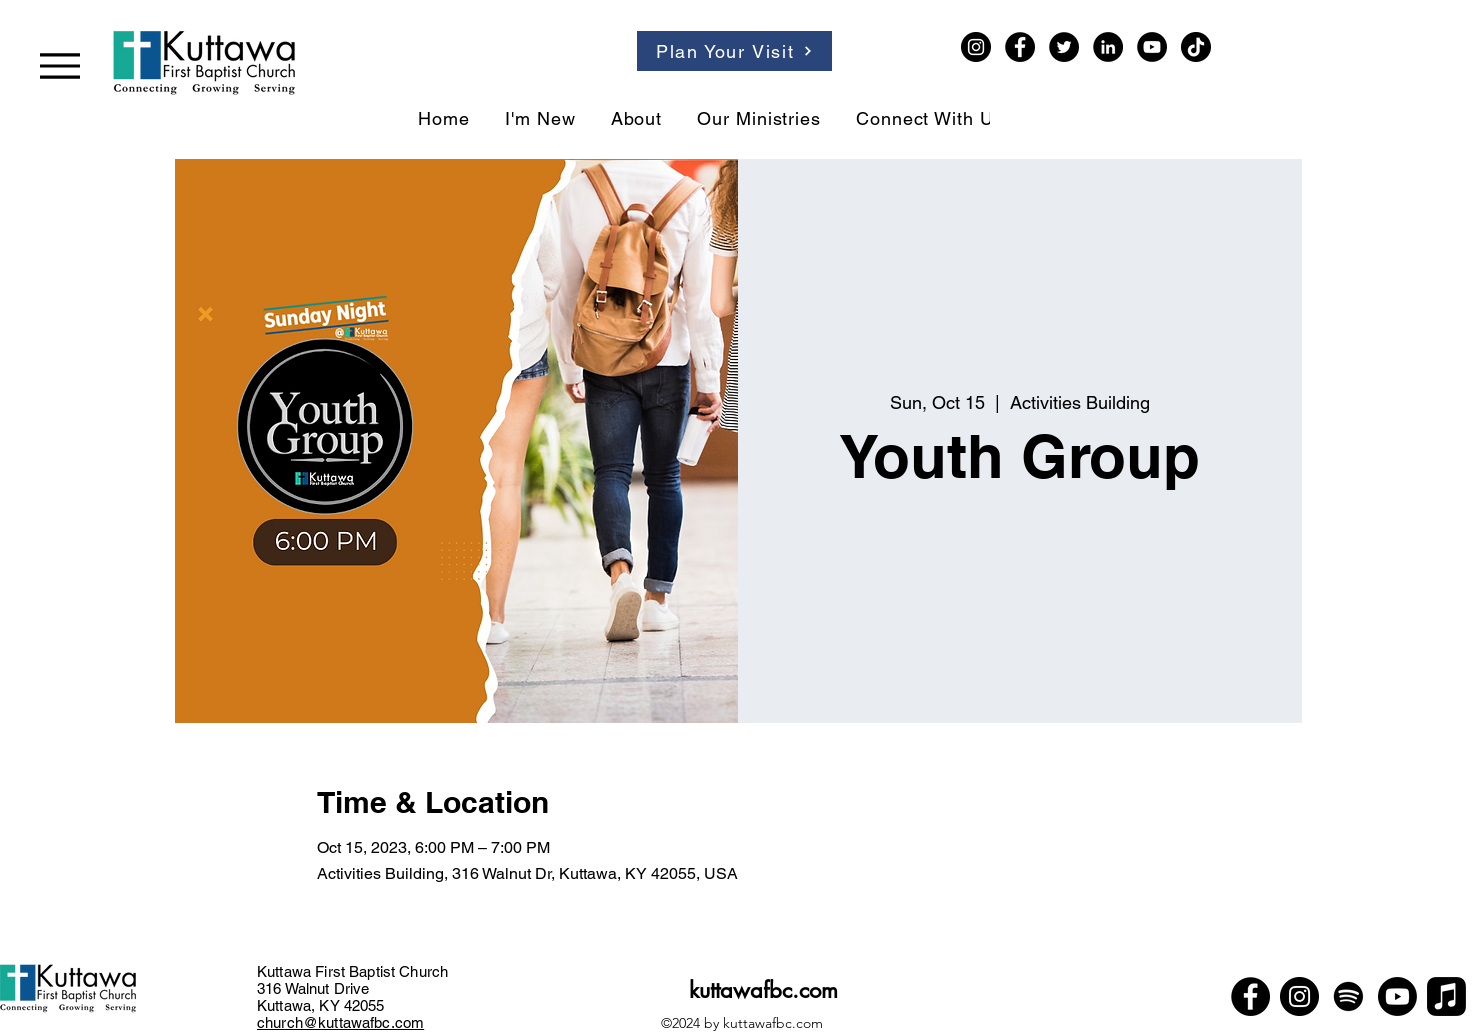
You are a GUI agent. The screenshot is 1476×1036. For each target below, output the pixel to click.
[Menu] (60, 65)
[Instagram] (976, 47)
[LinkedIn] (1108, 47)
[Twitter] (1064, 47)
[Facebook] (1020, 47)
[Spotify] (1348, 996)
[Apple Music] (1446, 996)
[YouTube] (1152, 47)
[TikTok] (1196, 47)
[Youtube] (1397, 996)
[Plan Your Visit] (734, 51)
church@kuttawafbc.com (340, 1022)
